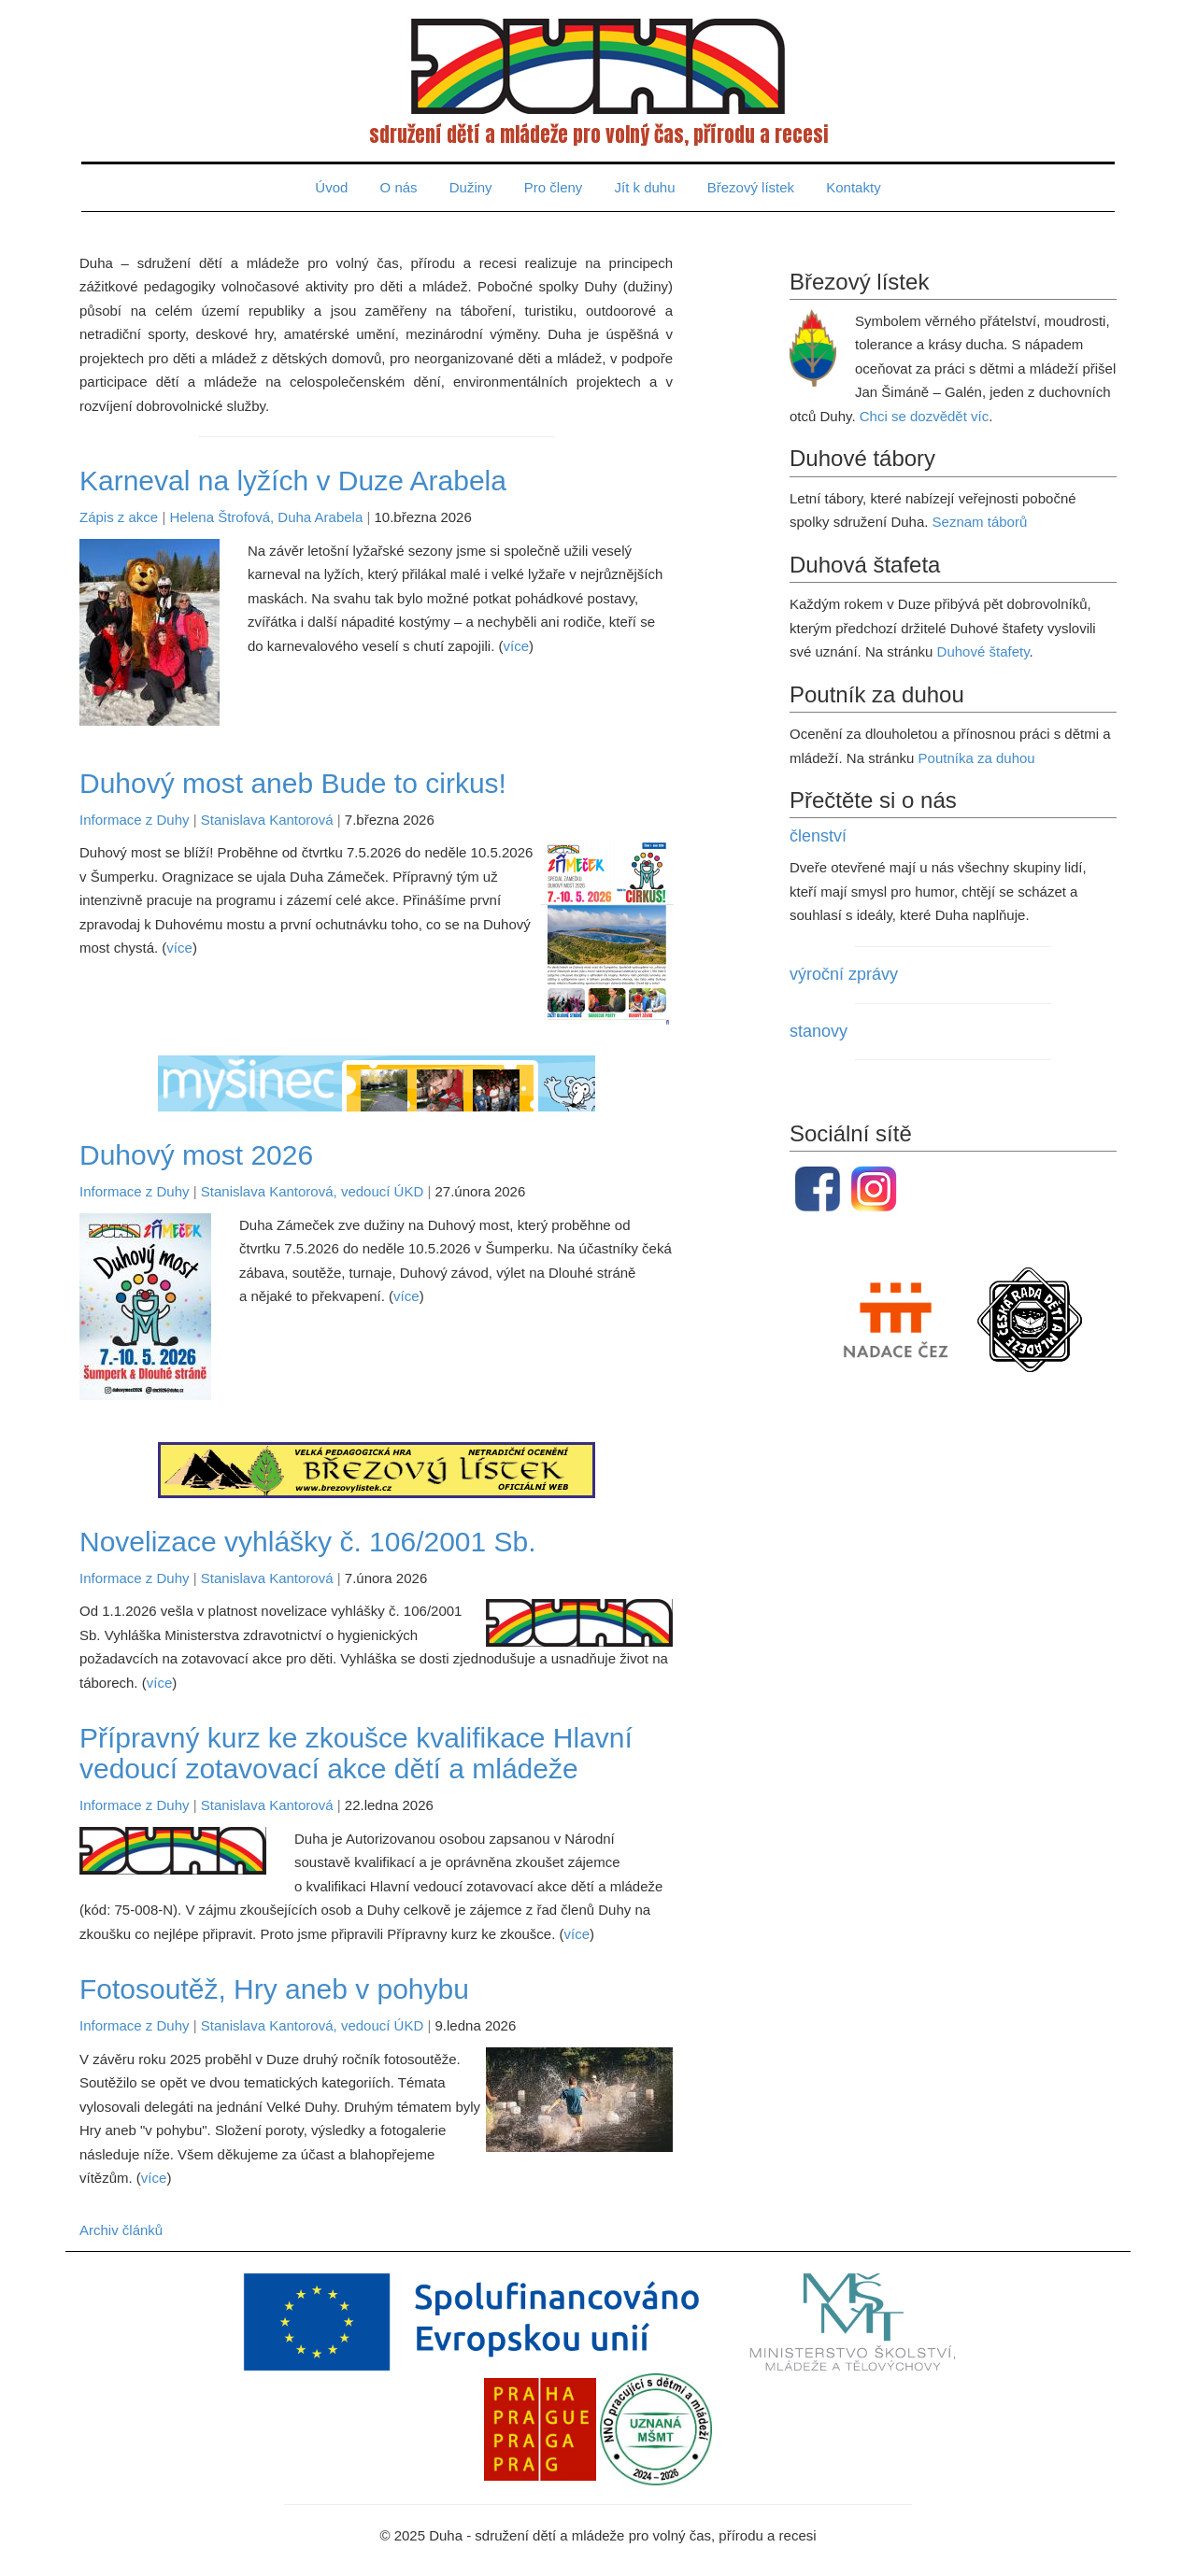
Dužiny (470, 187)
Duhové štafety (983, 651)
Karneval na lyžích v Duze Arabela (292, 480)
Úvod (331, 187)
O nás (399, 187)
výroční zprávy (844, 974)
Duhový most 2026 (196, 1154)
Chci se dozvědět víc (924, 416)
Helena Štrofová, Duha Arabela (266, 517)
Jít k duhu (645, 187)
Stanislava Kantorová (267, 820)
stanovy (818, 1031)
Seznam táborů (980, 522)
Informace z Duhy (134, 820)
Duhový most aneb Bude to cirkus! (292, 783)
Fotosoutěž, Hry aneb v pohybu (274, 1989)
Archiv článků (121, 2230)
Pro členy (553, 187)
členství (818, 836)
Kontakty (853, 187)
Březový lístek (750, 187)
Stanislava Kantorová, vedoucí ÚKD (312, 1191)
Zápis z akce (118, 517)
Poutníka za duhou (976, 758)
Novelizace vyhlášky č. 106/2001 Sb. (307, 1541)
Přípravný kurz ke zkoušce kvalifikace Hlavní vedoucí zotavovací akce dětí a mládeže (356, 1753)
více (516, 646)
